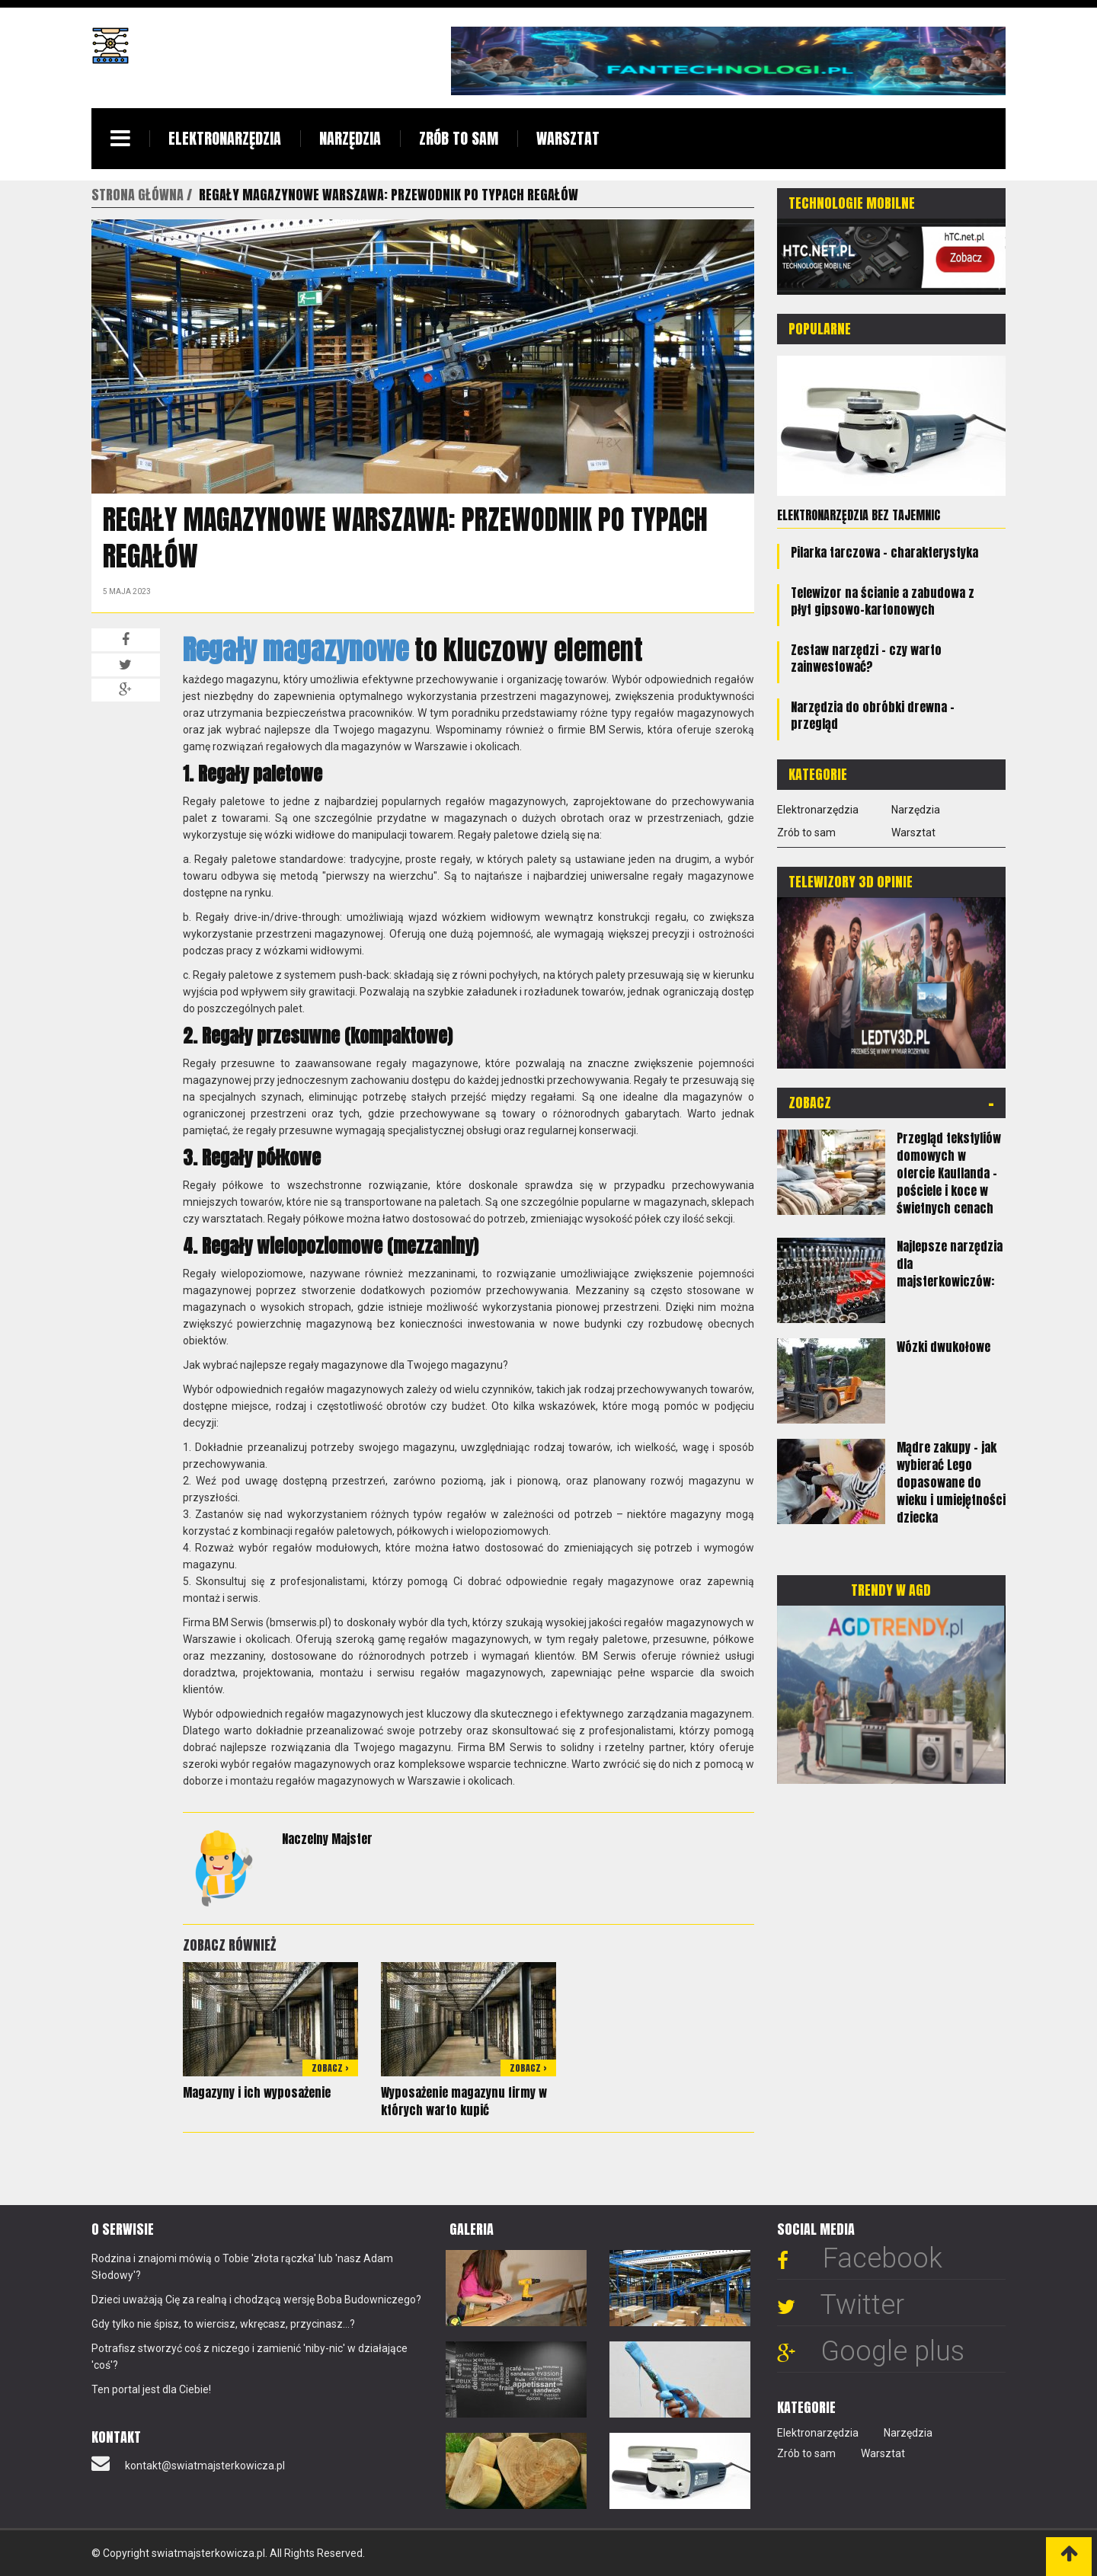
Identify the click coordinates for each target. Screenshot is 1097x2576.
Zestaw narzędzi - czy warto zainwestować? (866, 658)
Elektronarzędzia (224, 138)
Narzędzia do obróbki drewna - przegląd (873, 715)
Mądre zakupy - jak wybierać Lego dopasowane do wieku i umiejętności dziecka (951, 1482)
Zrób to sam (458, 138)
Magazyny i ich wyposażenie (257, 2092)
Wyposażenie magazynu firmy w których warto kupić (464, 2101)
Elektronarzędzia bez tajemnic (858, 515)
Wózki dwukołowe (943, 1347)
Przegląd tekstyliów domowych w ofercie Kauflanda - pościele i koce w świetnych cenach (949, 1173)
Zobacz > (330, 2068)
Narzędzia (350, 138)
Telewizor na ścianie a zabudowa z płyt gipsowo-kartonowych (882, 600)
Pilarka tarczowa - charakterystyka (884, 552)
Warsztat (568, 138)
